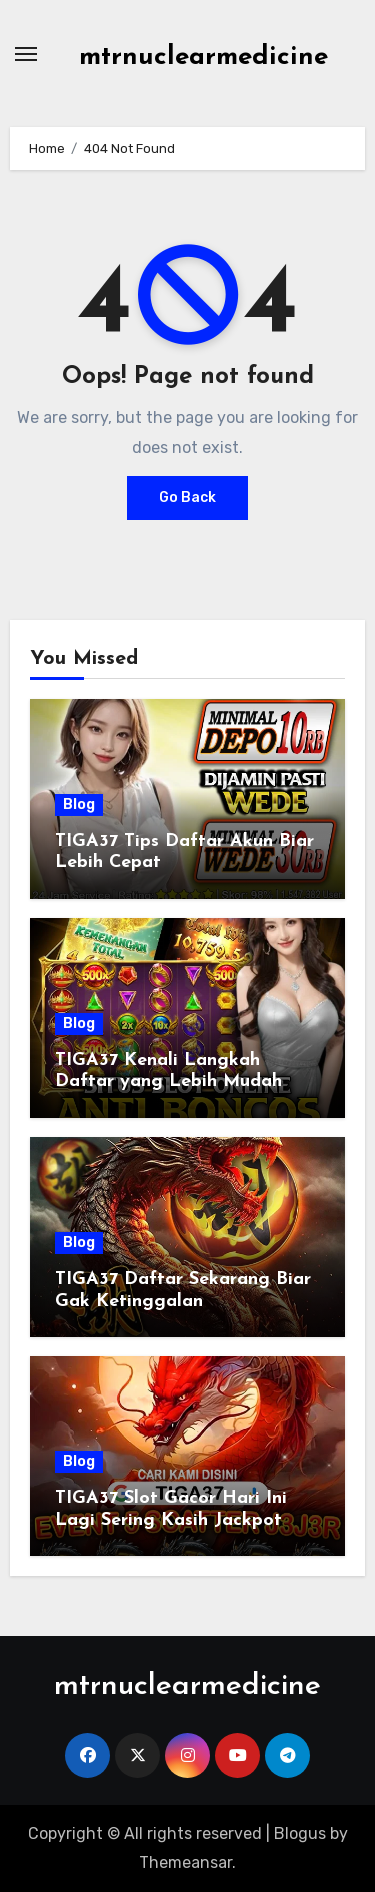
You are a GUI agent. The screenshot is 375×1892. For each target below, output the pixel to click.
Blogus (300, 1833)
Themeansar (185, 1862)
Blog (79, 804)
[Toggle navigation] (26, 54)
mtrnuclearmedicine (203, 57)
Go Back (187, 497)
